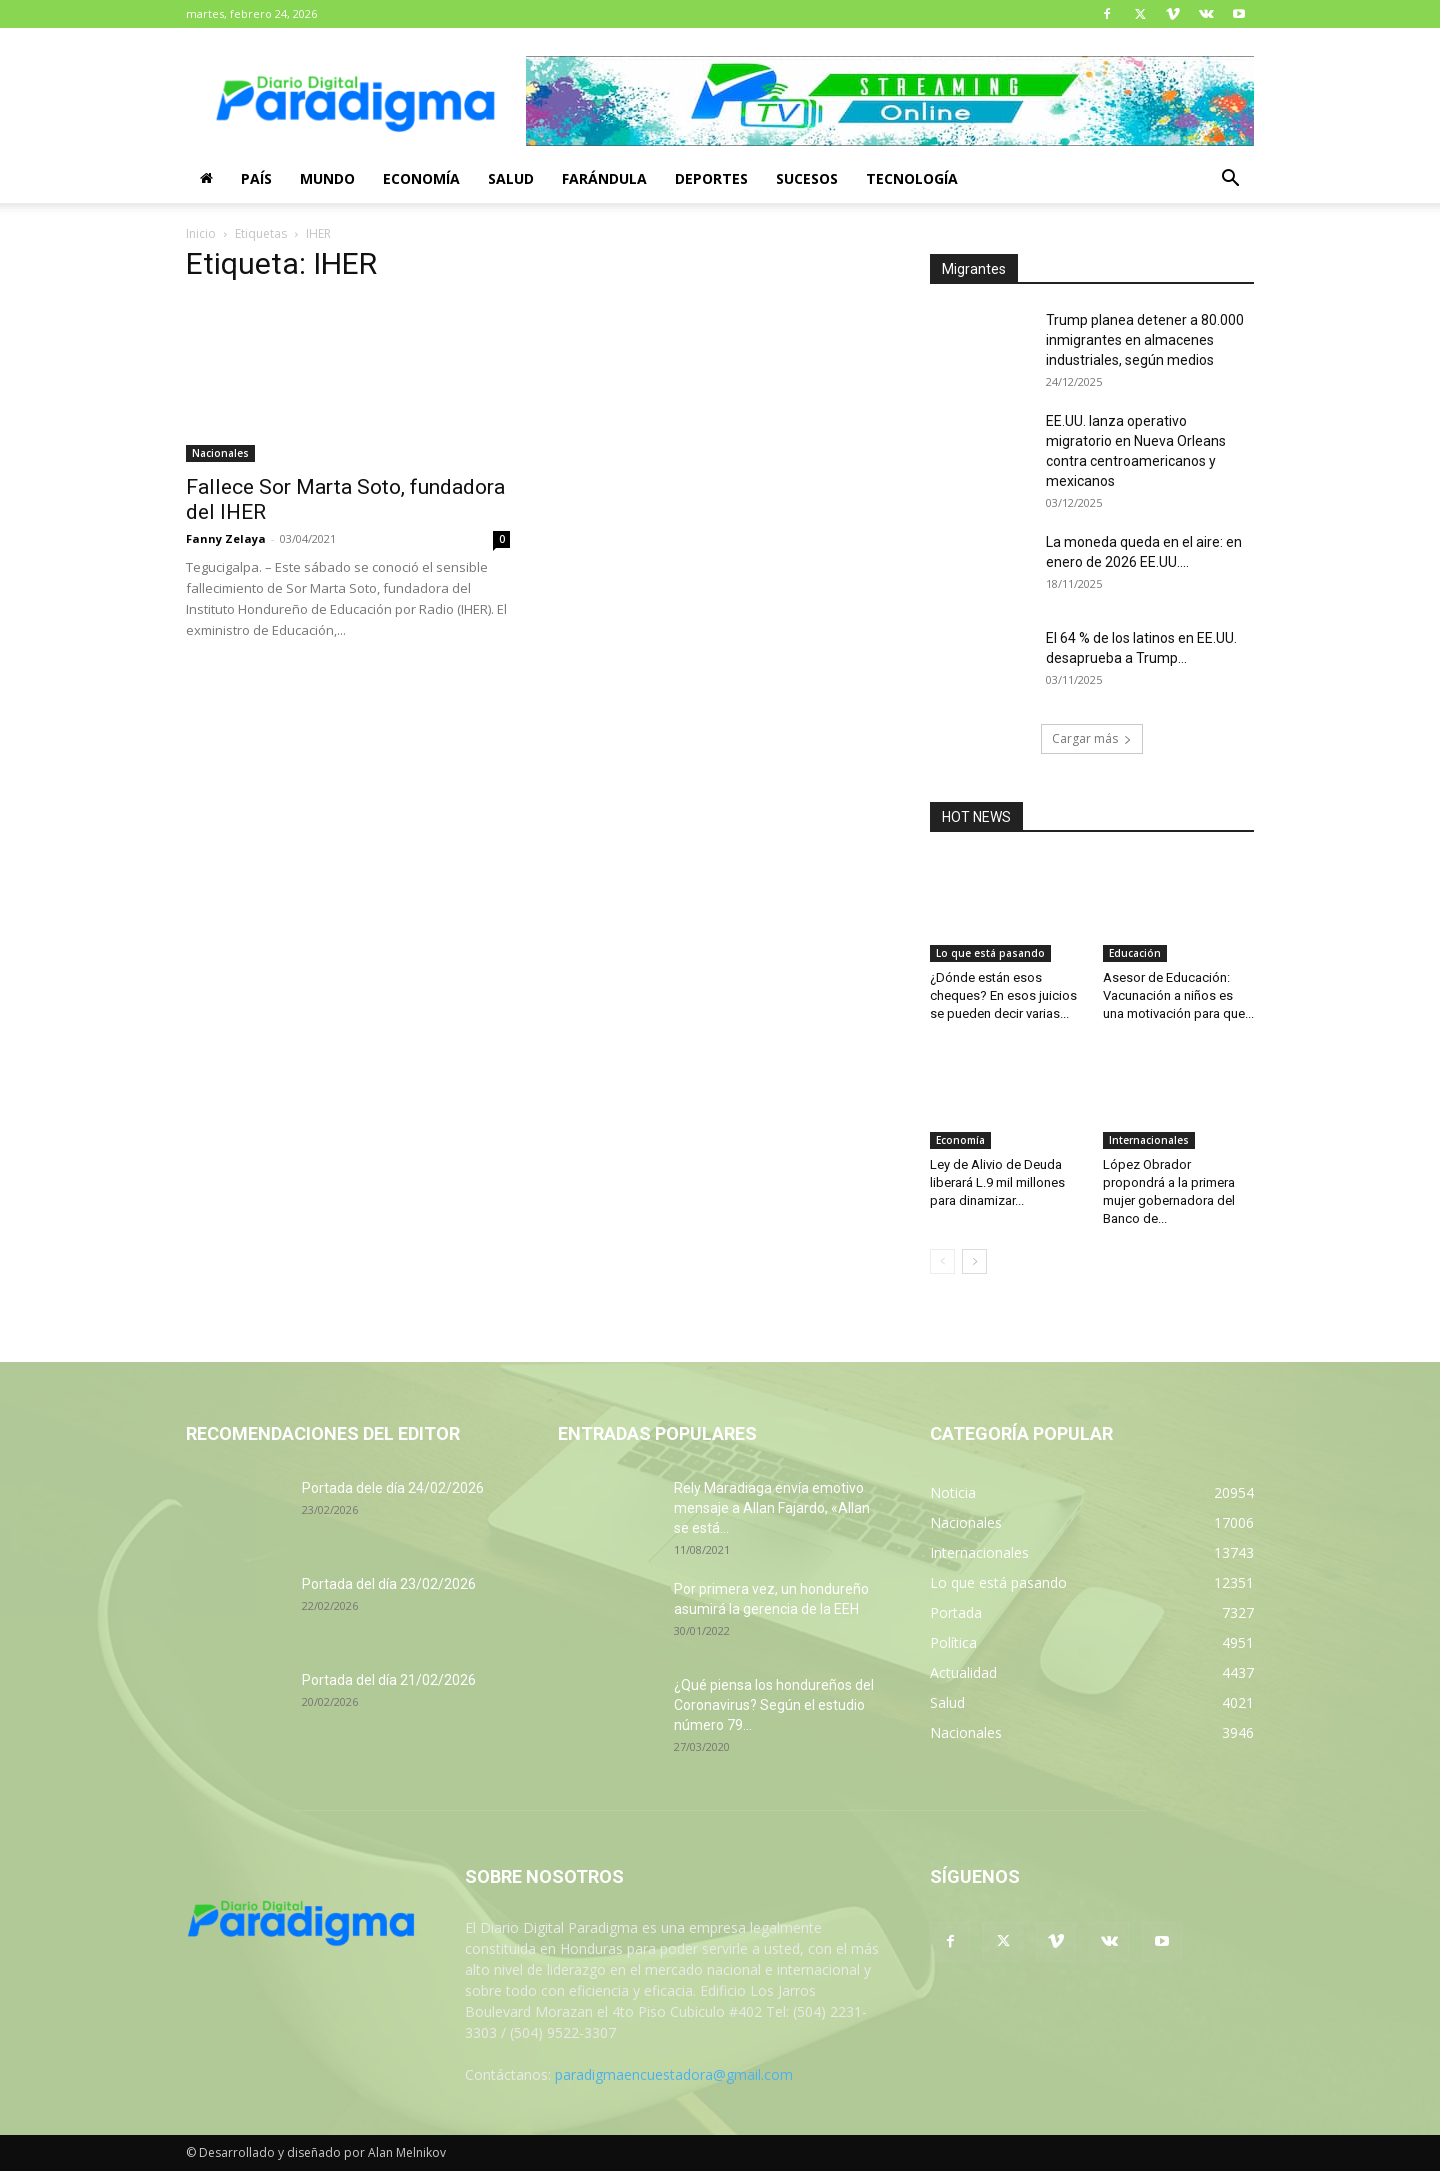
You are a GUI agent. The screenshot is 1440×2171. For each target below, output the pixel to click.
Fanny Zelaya (226, 538)
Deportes (711, 178)
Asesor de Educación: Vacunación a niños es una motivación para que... (1178, 995)
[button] (1230, 180)
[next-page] (974, 1261)
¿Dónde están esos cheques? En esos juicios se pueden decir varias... (1003, 995)
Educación (1135, 953)
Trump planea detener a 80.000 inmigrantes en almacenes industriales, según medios (1145, 340)
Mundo (327, 178)
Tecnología (912, 178)
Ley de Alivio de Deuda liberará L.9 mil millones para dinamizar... (997, 1182)
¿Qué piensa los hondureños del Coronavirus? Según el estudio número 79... (774, 1705)
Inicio (201, 233)
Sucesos (807, 178)
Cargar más (1092, 738)
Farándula (604, 178)
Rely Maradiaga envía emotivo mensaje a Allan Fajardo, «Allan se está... (772, 1508)
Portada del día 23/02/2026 (389, 1584)
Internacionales (1149, 1140)
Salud (511, 178)
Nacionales (220, 453)
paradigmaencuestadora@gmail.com (674, 2074)
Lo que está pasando (990, 953)
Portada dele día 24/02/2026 (393, 1488)
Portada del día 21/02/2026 (389, 1680)
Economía (421, 178)
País (256, 178)
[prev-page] (942, 1261)
